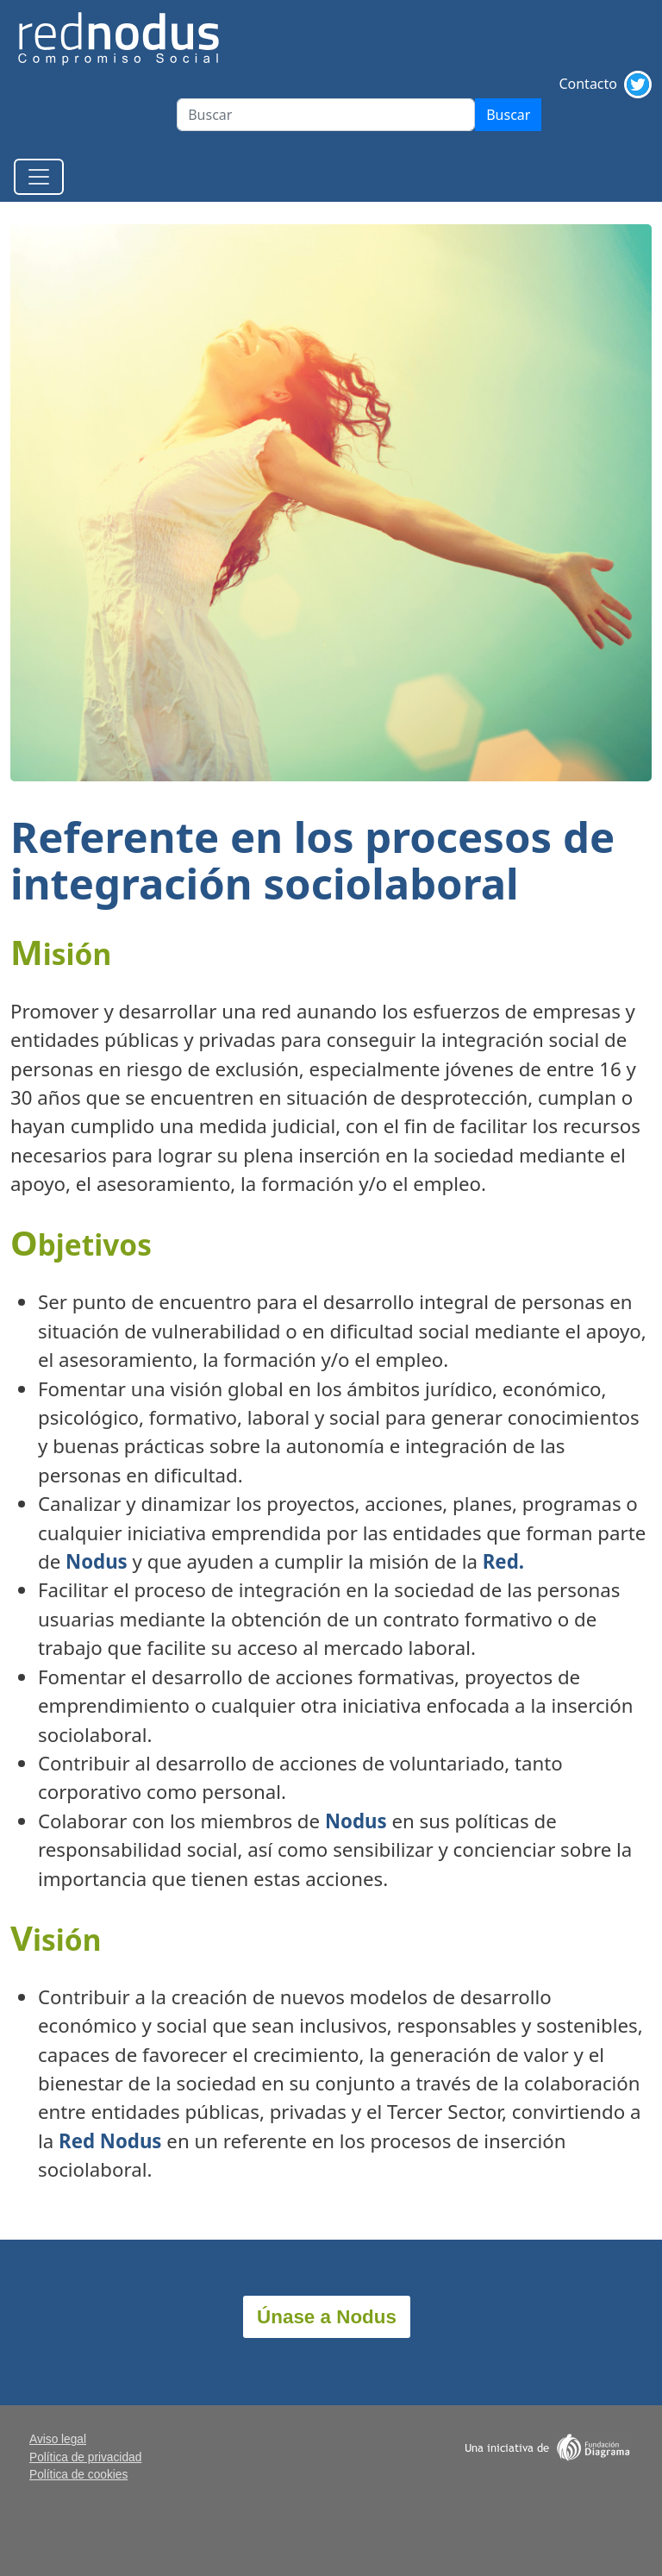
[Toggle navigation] (39, 177)
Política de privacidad (85, 2457)
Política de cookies (78, 2474)
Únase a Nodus (327, 2317)
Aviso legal (57, 2439)
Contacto (588, 83)
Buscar (508, 114)
